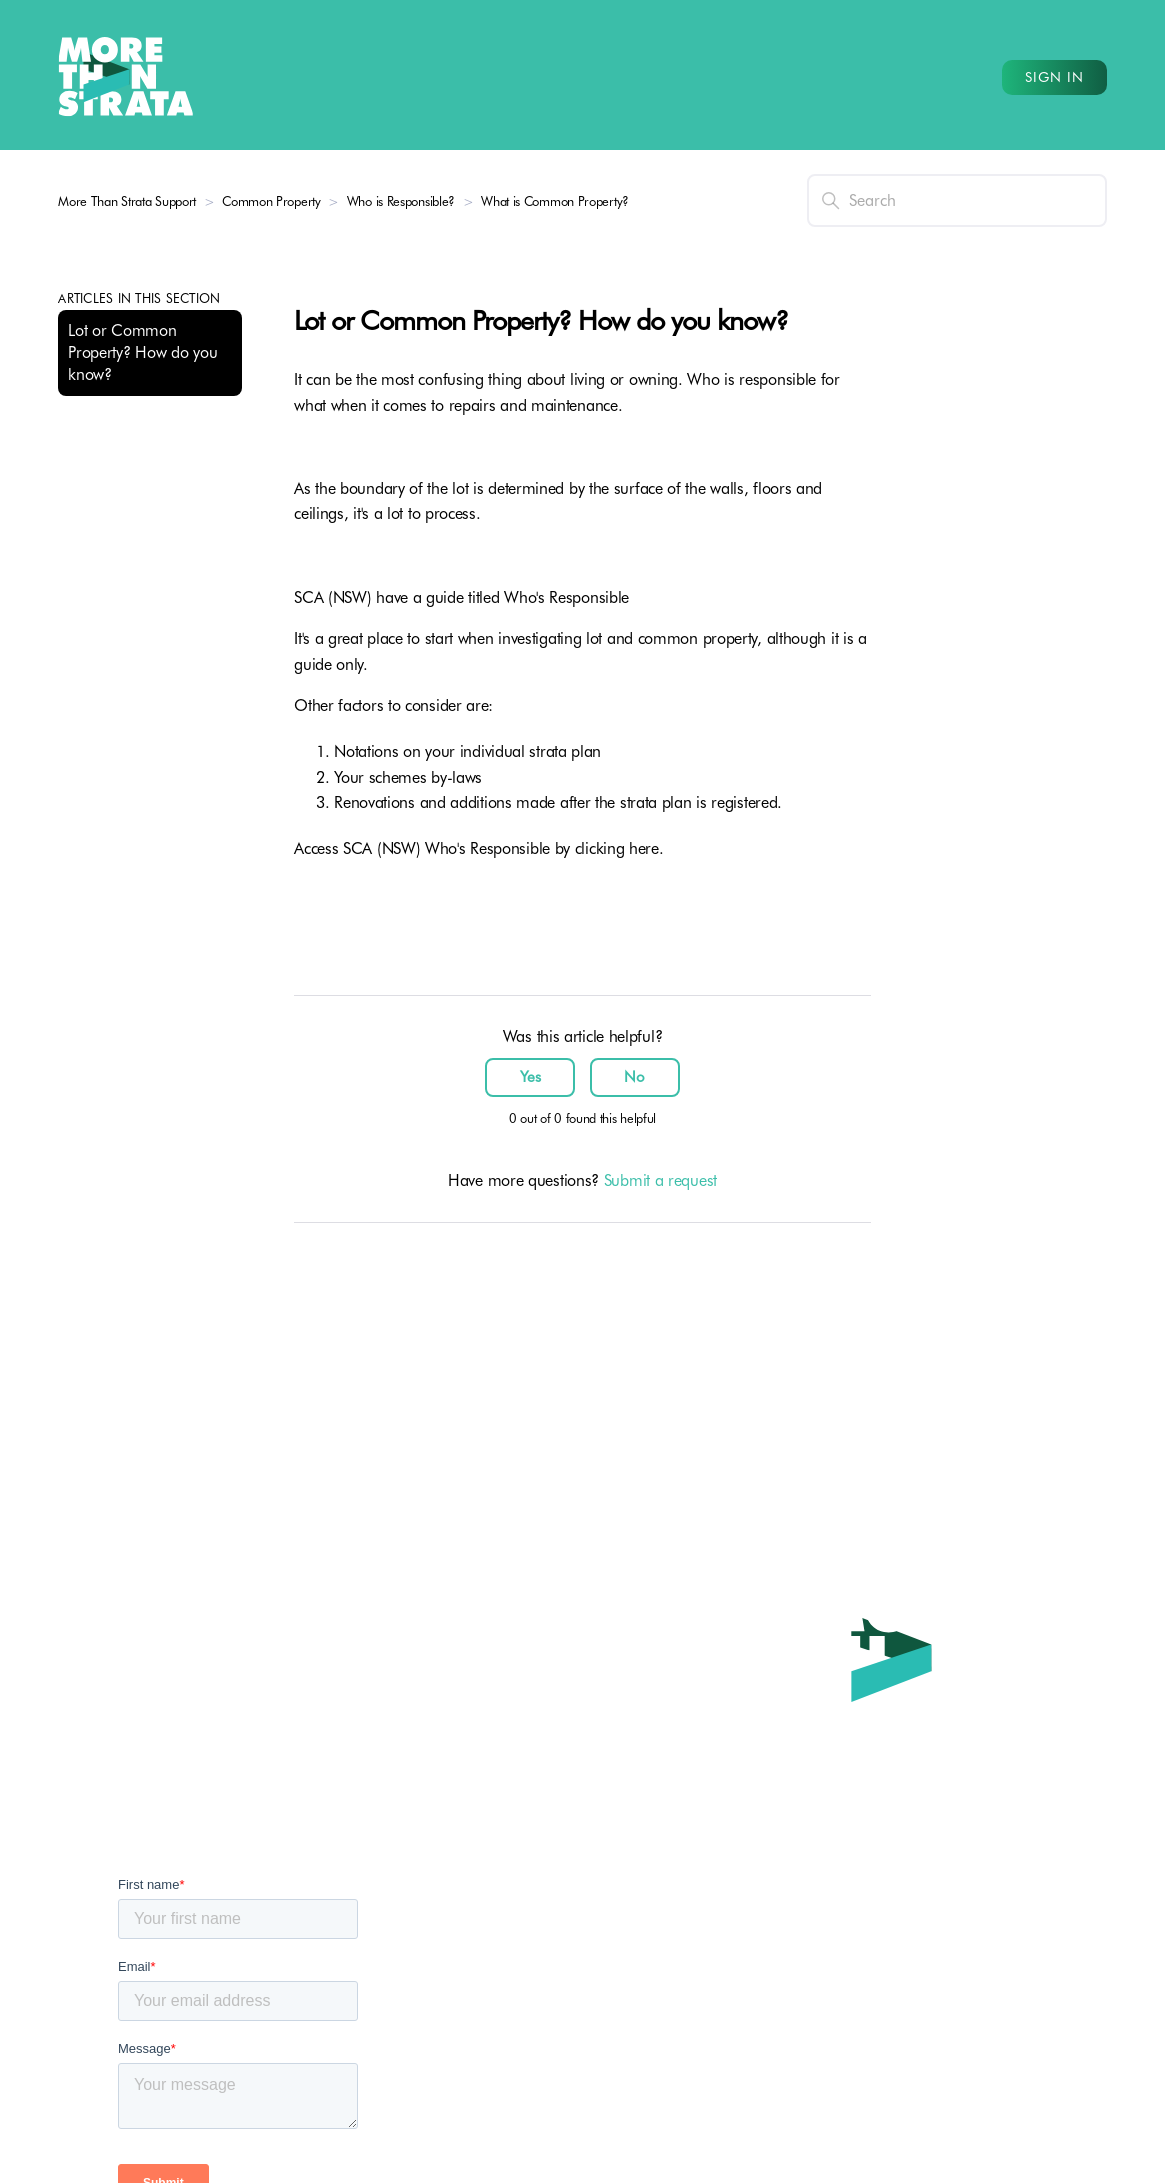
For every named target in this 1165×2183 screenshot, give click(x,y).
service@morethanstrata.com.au (829, 2045)
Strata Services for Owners (467, 2005)
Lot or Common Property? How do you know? (142, 352)
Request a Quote (434, 2147)
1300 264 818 (763, 1965)
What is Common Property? (555, 201)
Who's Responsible (566, 597)
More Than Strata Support (127, 201)
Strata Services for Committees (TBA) (501, 2045)
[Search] (957, 200)
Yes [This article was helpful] (530, 1077)
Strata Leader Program (454, 1965)
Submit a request (660, 1180)
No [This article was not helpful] (634, 1077)
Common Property (273, 201)
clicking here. (622, 848)
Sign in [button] (1054, 77)
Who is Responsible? (403, 201)
